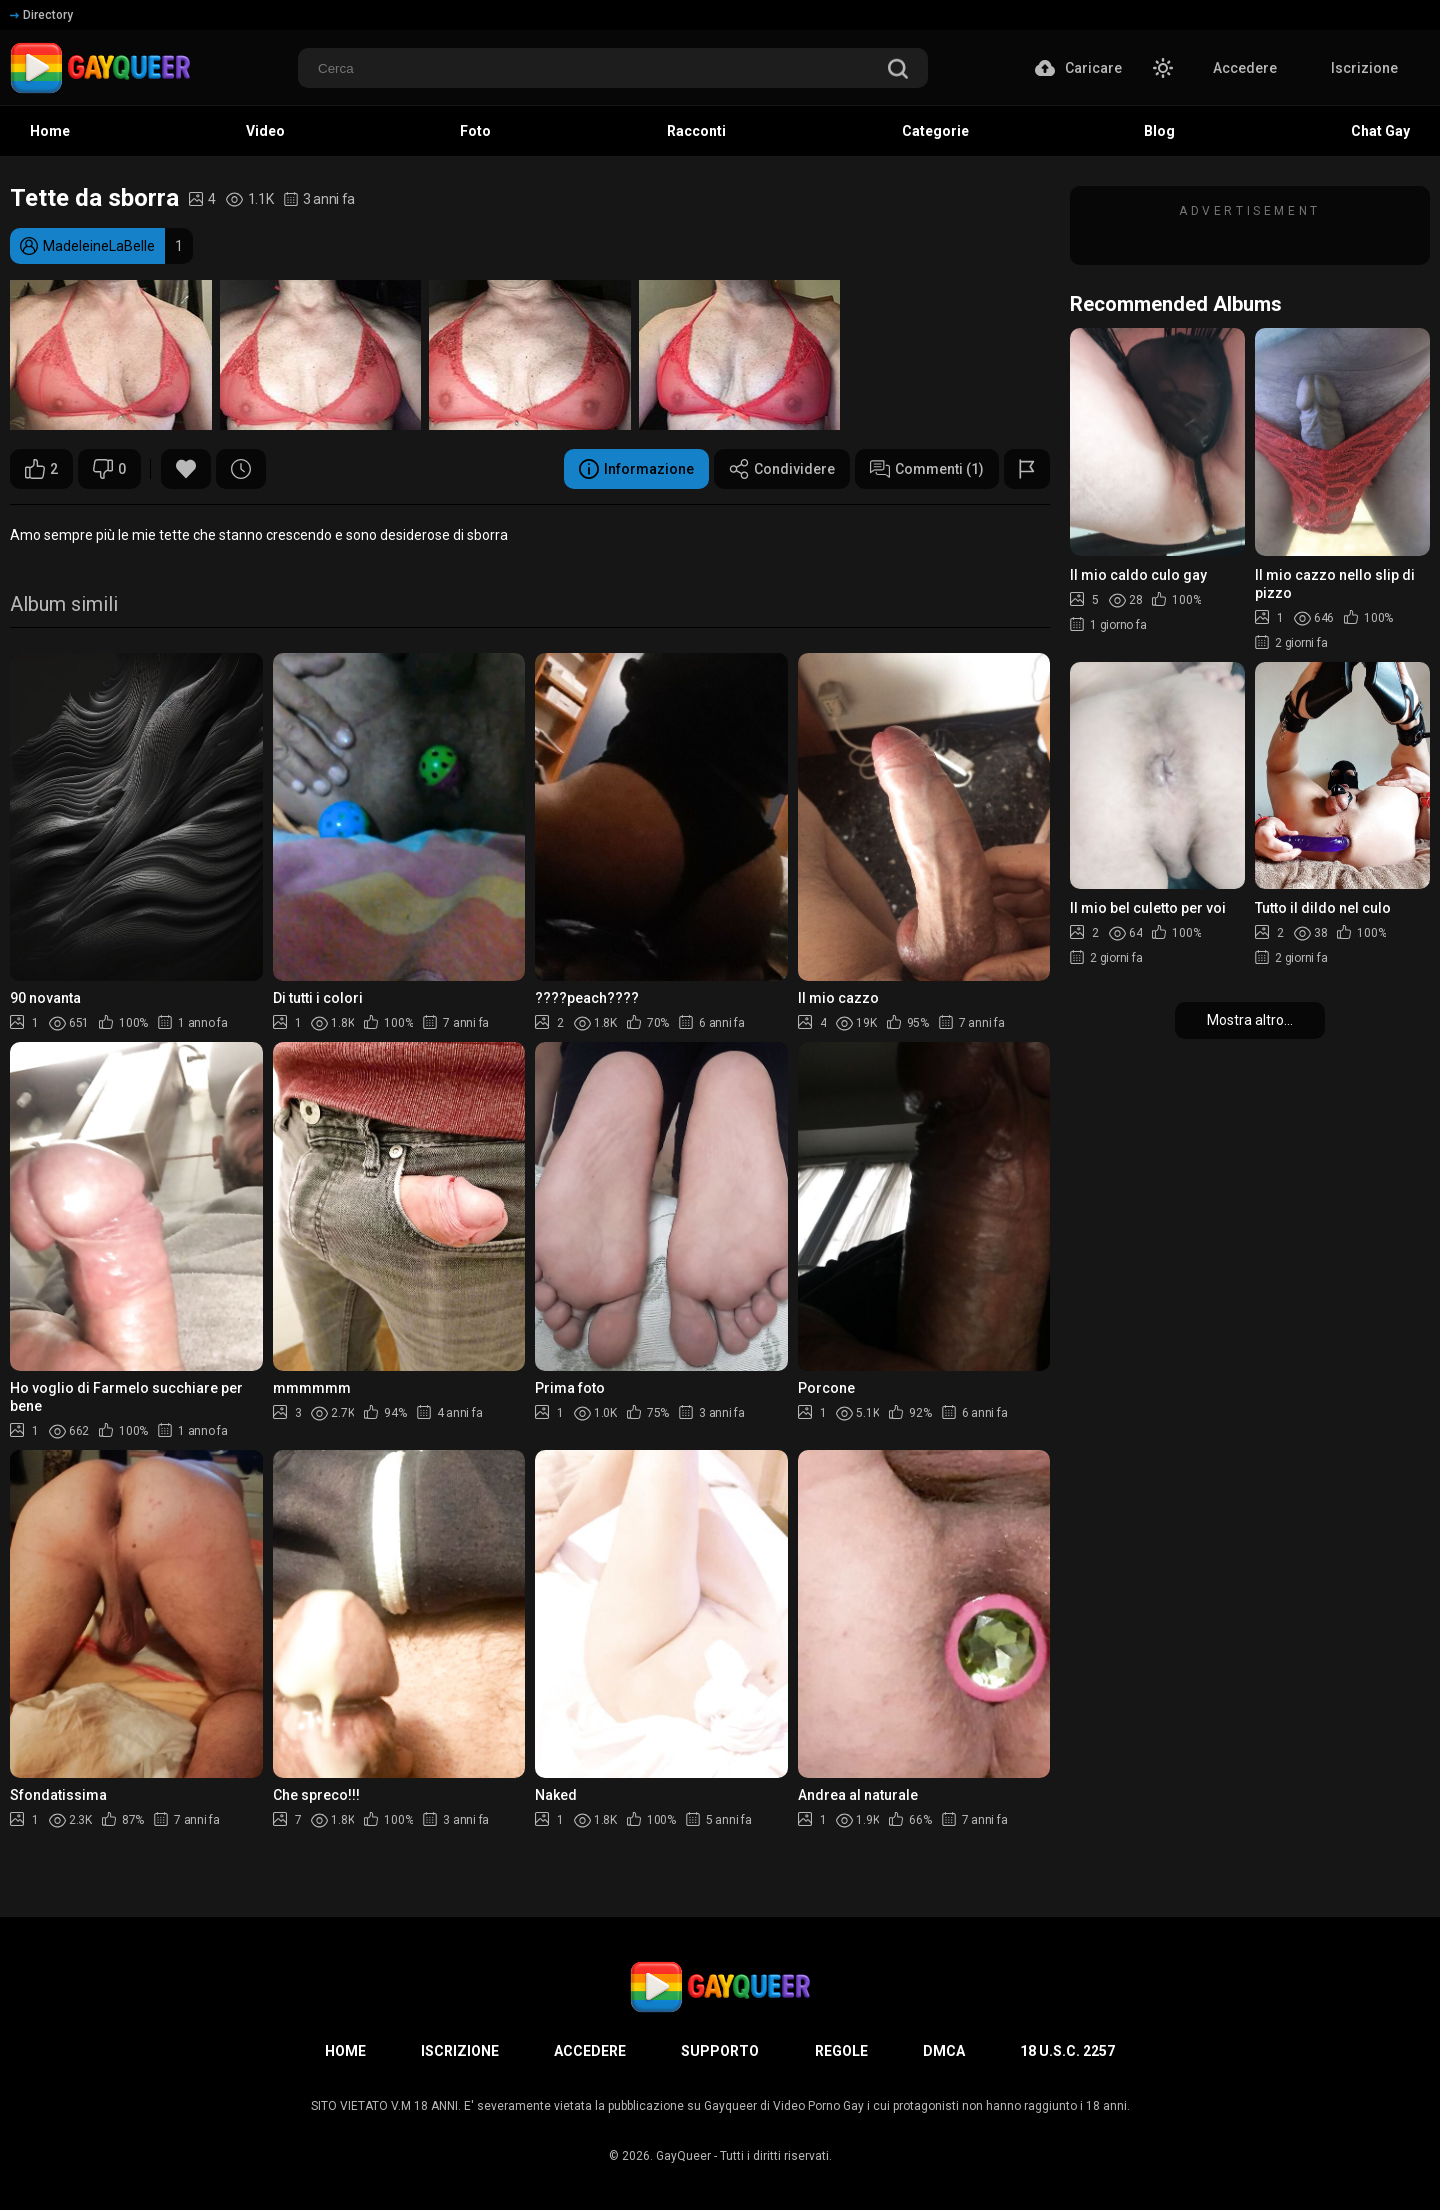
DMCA (944, 2051)
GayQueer (683, 2156)
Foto (475, 131)
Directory (41, 15)
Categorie (935, 131)
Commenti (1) (927, 469)
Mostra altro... (1250, 1020)
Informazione (636, 469)
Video (265, 131)
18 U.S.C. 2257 (1067, 2051)
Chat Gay (1380, 131)
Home (50, 131)
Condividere (782, 469)
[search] (898, 70)
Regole (841, 2051)
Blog (1159, 131)
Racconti (696, 131)
